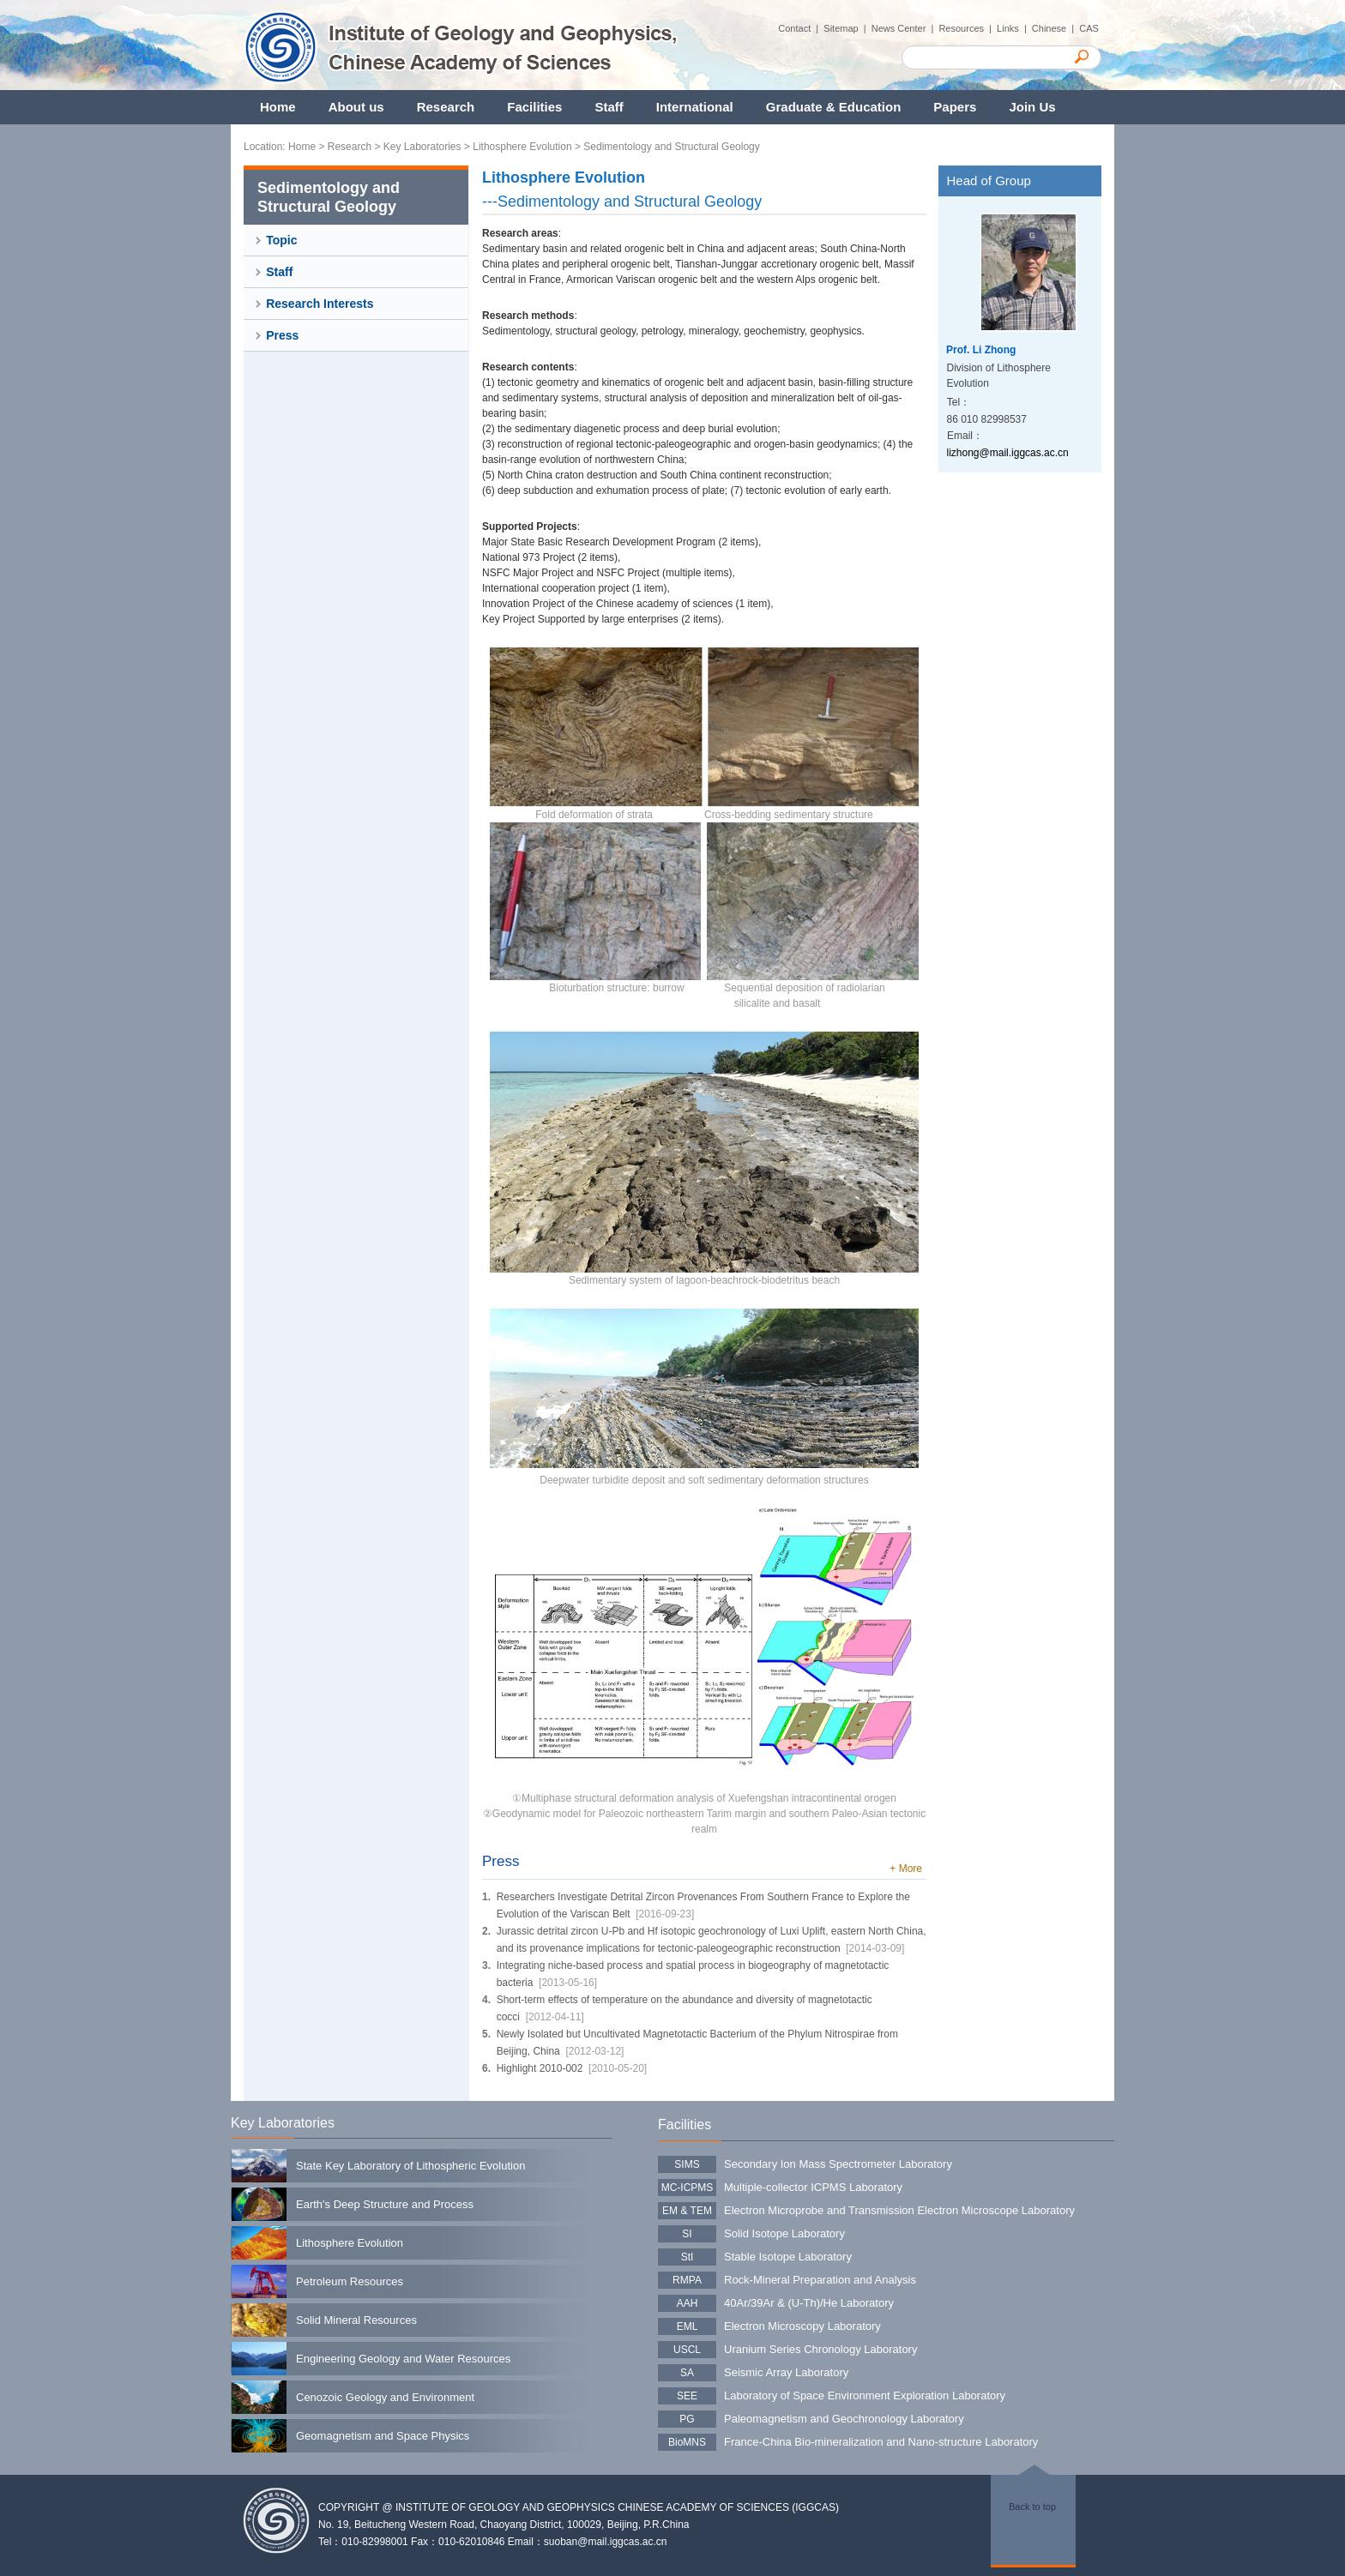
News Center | (905, 28)
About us (356, 106)
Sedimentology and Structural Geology (671, 147)
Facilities (534, 106)
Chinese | (1055, 28)
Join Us (1032, 106)
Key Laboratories (422, 147)
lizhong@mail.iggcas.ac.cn (1008, 453)
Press (282, 335)
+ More (906, 1869)
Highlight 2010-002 (540, 2068)
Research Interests (319, 303)
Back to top (1032, 2506)
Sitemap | (847, 28)
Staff (608, 106)
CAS (1090, 28)
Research (446, 106)
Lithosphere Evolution (522, 147)
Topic (281, 240)
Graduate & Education (834, 106)
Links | (1014, 28)
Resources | (967, 28)
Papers (954, 106)
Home (278, 106)
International (694, 106)
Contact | (800, 28)
